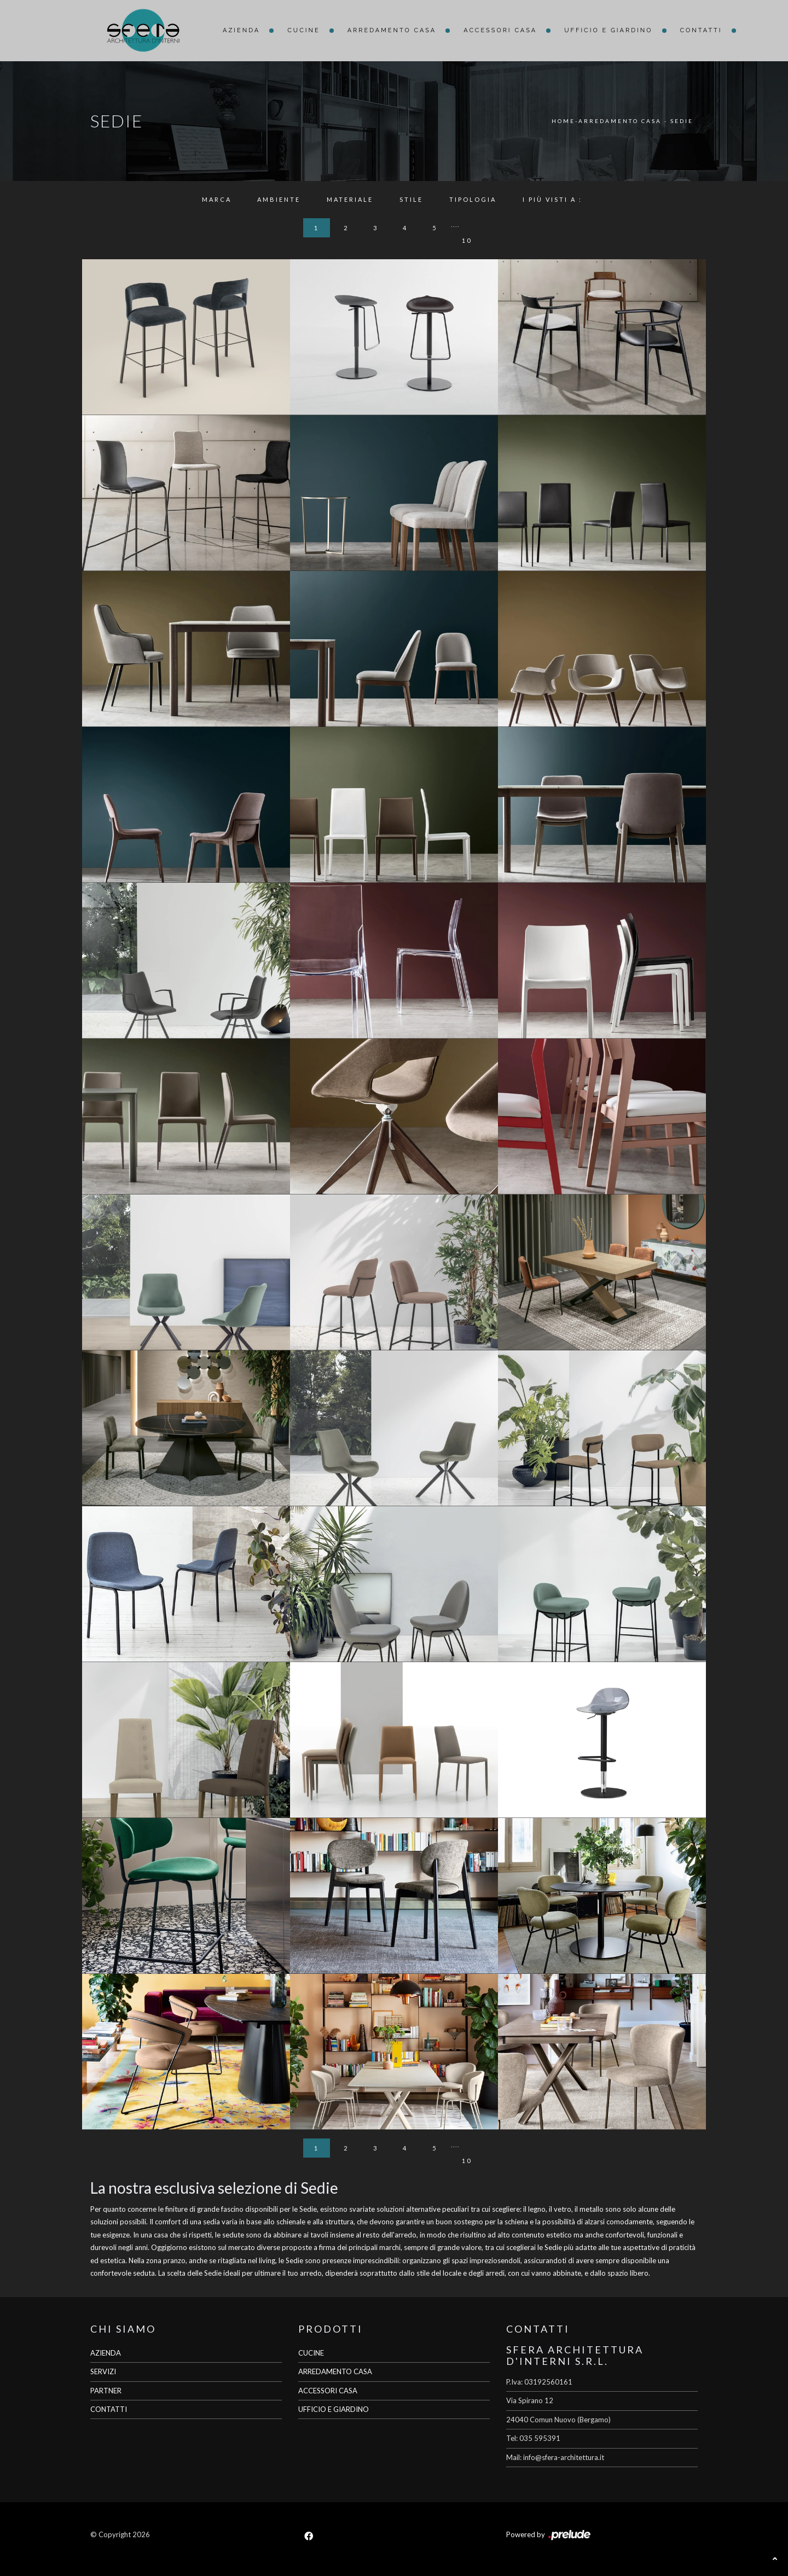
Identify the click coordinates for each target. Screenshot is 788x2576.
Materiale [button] (350, 199)
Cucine (303, 30)
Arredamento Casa (392, 30)
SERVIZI (103, 2371)
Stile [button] (411, 199)
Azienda (241, 30)
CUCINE (311, 2352)
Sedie (681, 121)
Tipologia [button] (472, 199)
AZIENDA (105, 2352)
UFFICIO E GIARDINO (333, 2409)
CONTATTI (108, 2409)
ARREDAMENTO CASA (335, 2371)
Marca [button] (216, 199)
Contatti (701, 30)
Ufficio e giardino (608, 30)
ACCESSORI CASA (327, 2390)
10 (467, 240)
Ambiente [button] (278, 199)
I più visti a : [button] (552, 199)
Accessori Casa (500, 30)
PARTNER (105, 2390)
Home (563, 121)
